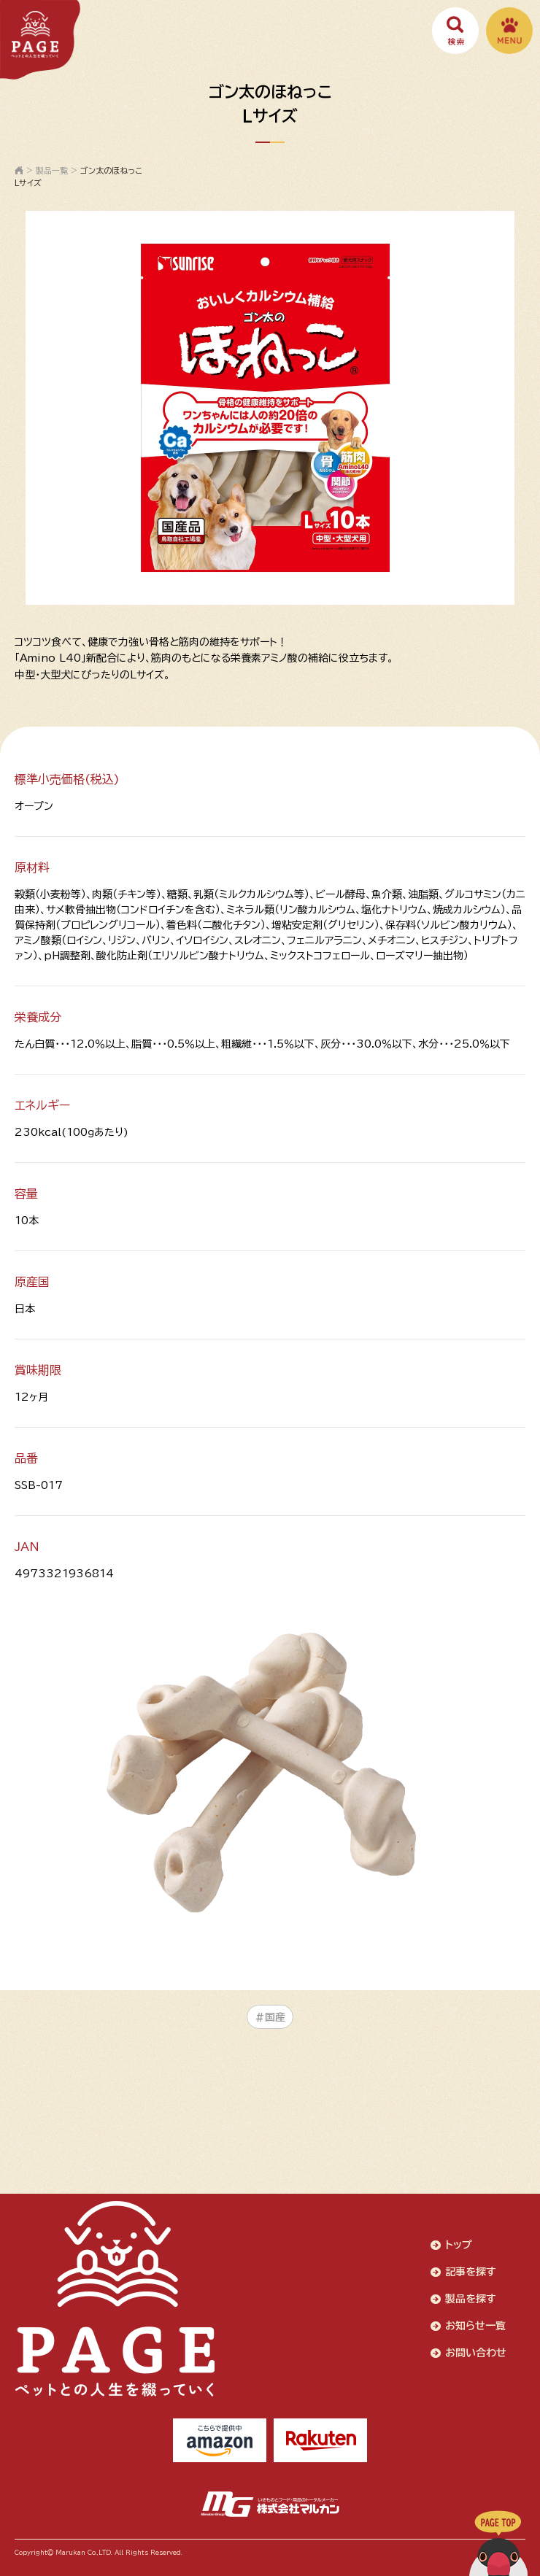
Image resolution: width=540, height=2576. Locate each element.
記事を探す (470, 2272)
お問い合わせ (475, 2353)
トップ (458, 2245)
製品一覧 (52, 170)
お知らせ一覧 (475, 2326)
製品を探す (470, 2299)
